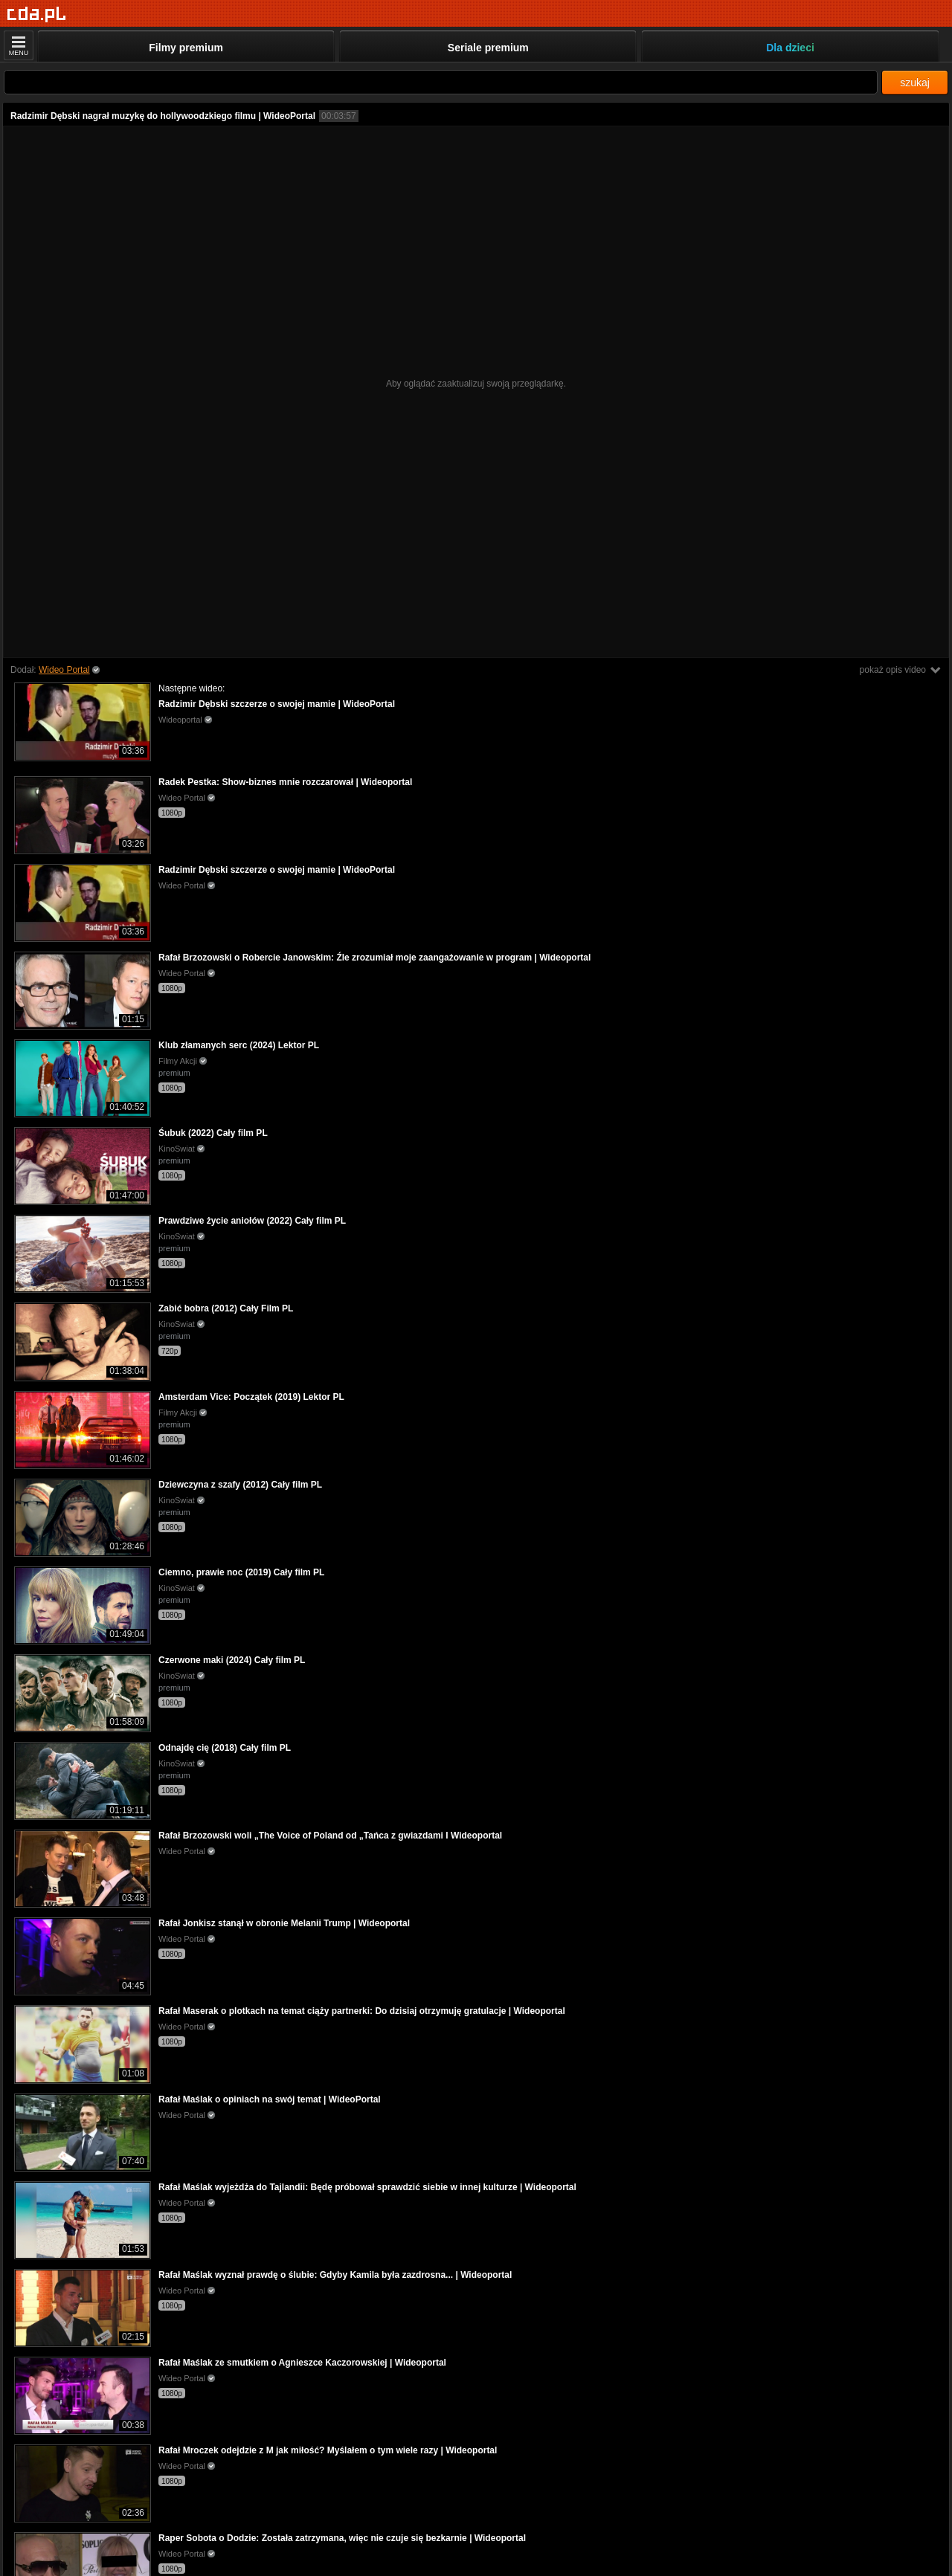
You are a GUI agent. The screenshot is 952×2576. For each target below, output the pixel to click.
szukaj (915, 82)
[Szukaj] (441, 82)
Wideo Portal (64, 670)
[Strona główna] (36, 14)
